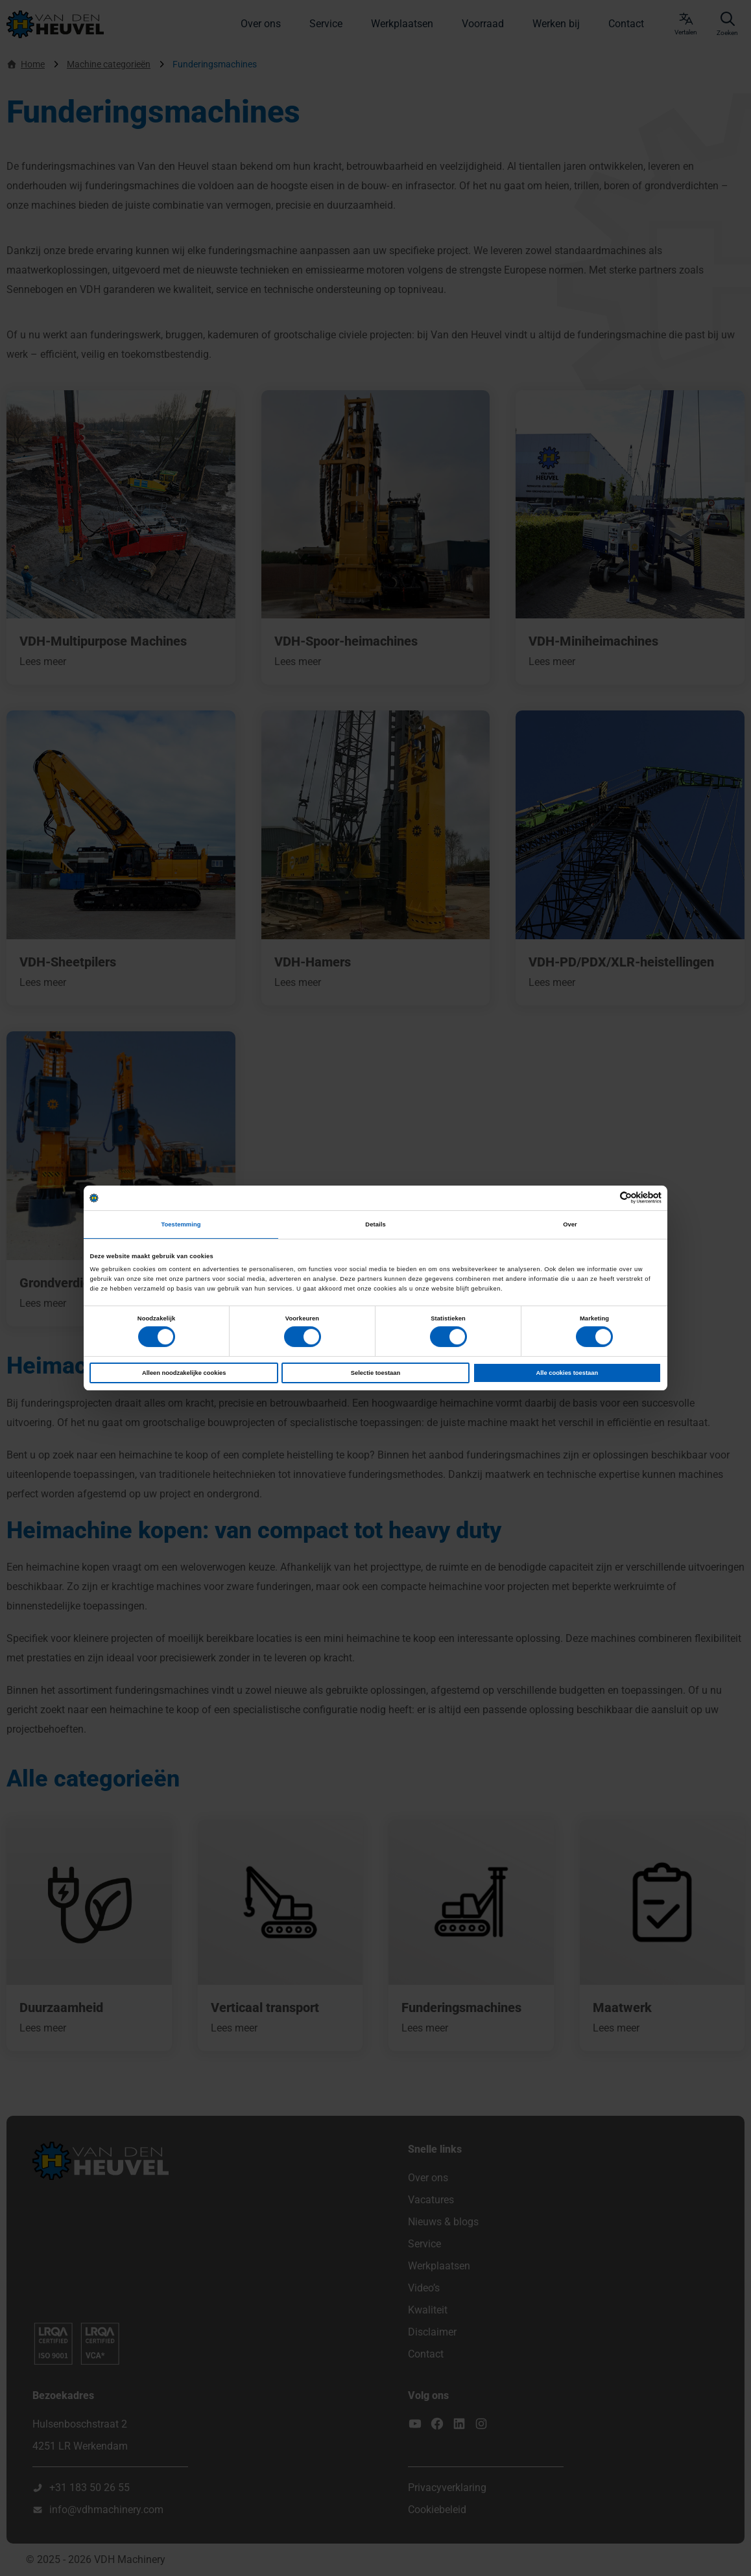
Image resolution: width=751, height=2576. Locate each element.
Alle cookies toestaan (567, 1373)
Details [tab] (375, 1224)
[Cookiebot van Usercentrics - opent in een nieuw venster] (605, 1197)
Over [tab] (570, 1224)
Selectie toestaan (375, 1373)
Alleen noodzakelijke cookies (184, 1373)
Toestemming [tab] (180, 1224)
